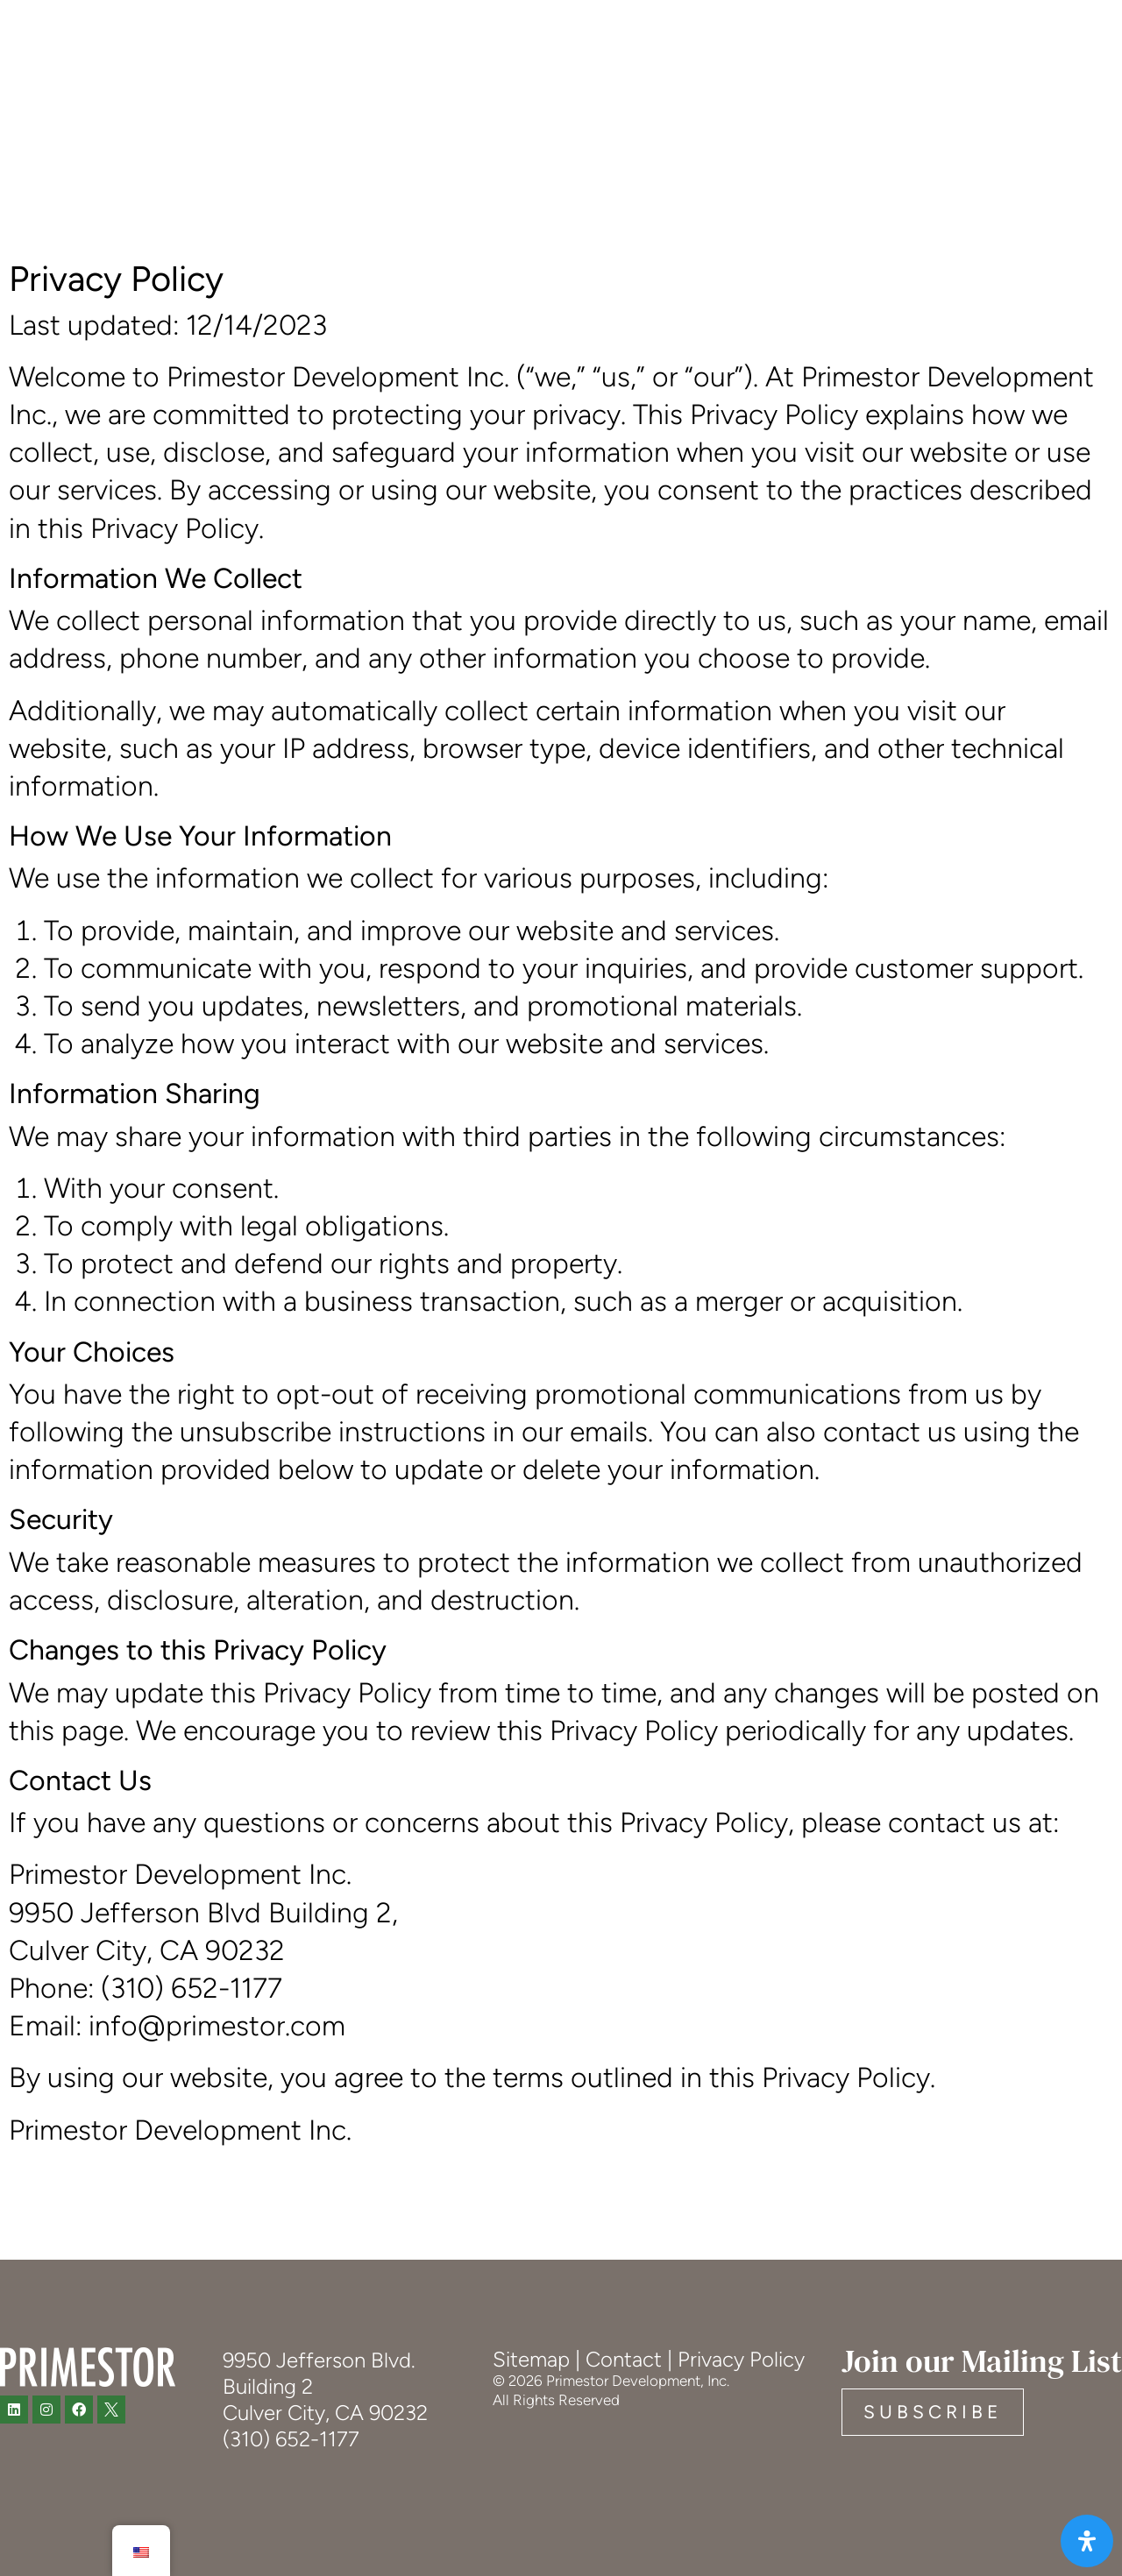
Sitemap (531, 2359)
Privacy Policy (741, 2359)
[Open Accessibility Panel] (1085, 2539)
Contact (624, 2359)
